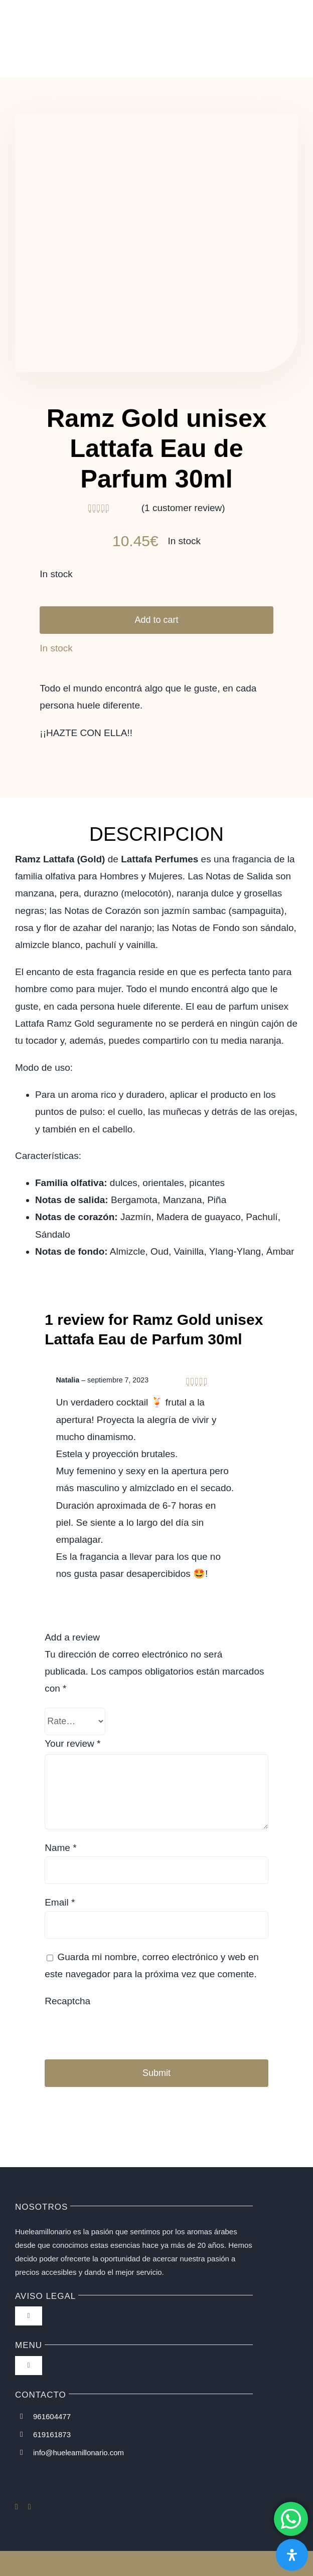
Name (60, 1847)
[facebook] (16, 2507)
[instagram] (29, 2507)
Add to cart (156, 620)
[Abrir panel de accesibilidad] (292, 2555)
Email (60, 1902)
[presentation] (113, 2027)
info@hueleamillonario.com (78, 2452)
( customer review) (183, 508)
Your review (72, 1743)
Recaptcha (67, 2001)
